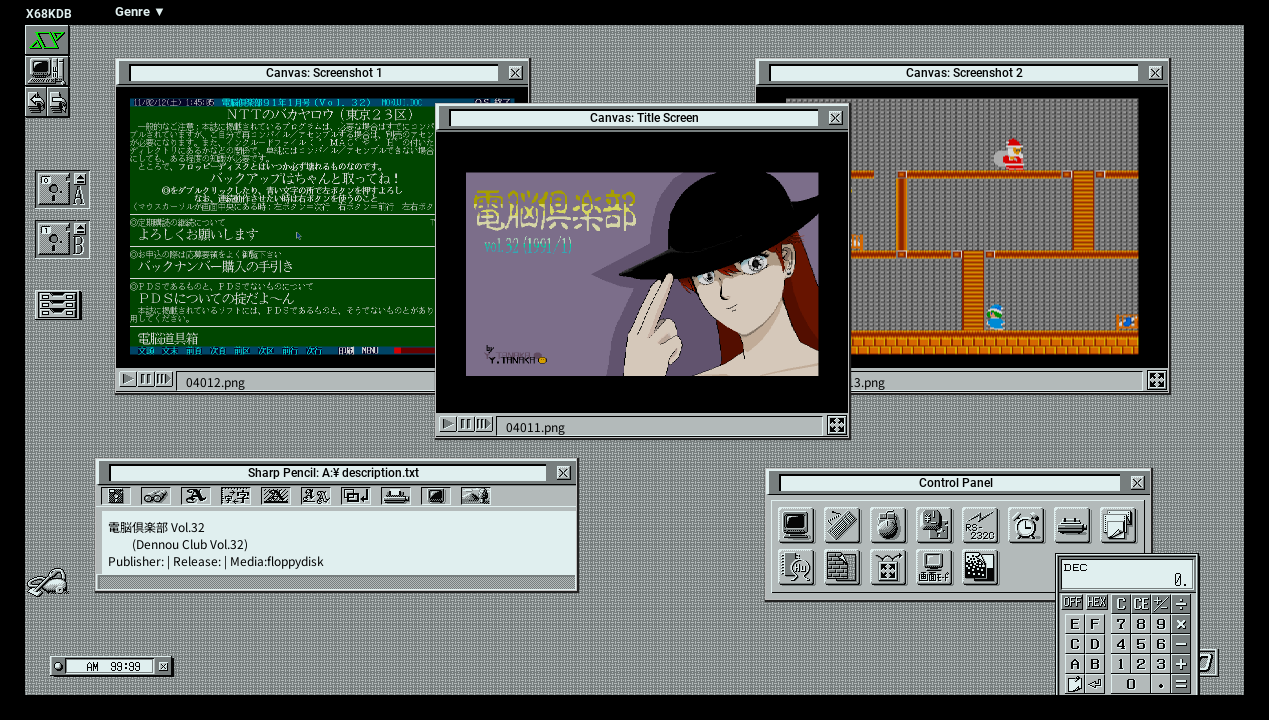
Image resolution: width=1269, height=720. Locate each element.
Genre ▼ (140, 11)
